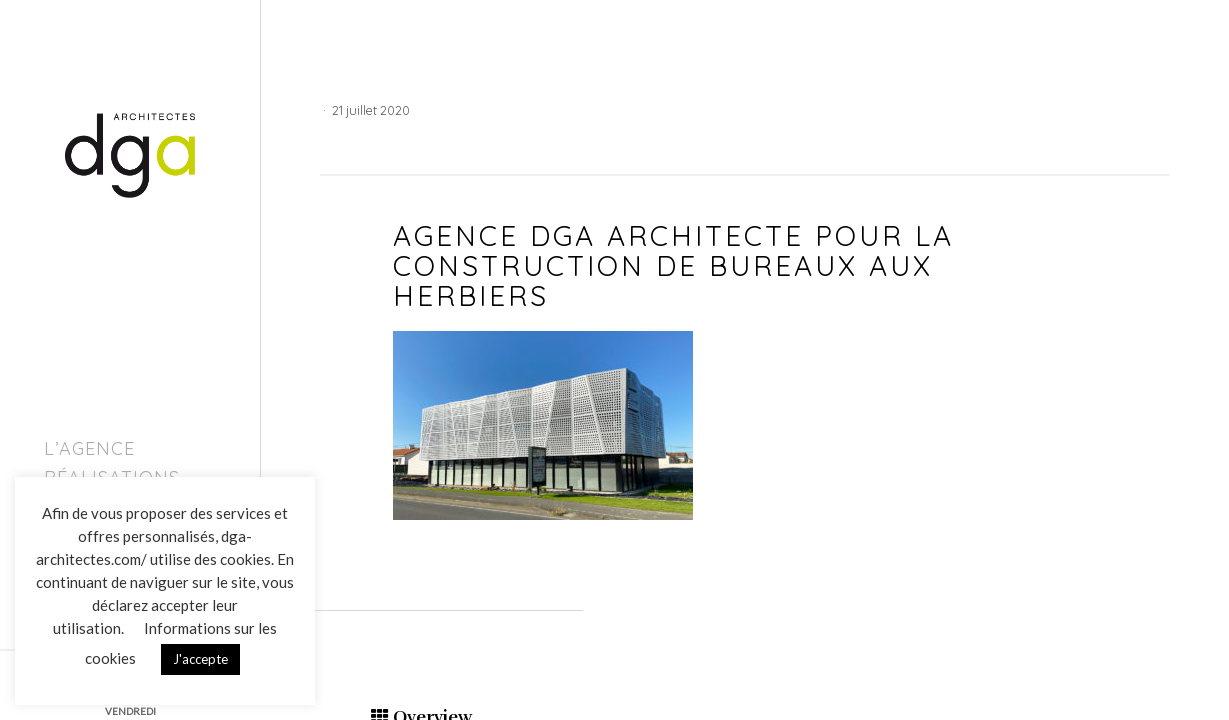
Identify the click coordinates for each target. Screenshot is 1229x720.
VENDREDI (130, 711)
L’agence (89, 448)
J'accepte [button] (200, 659)
